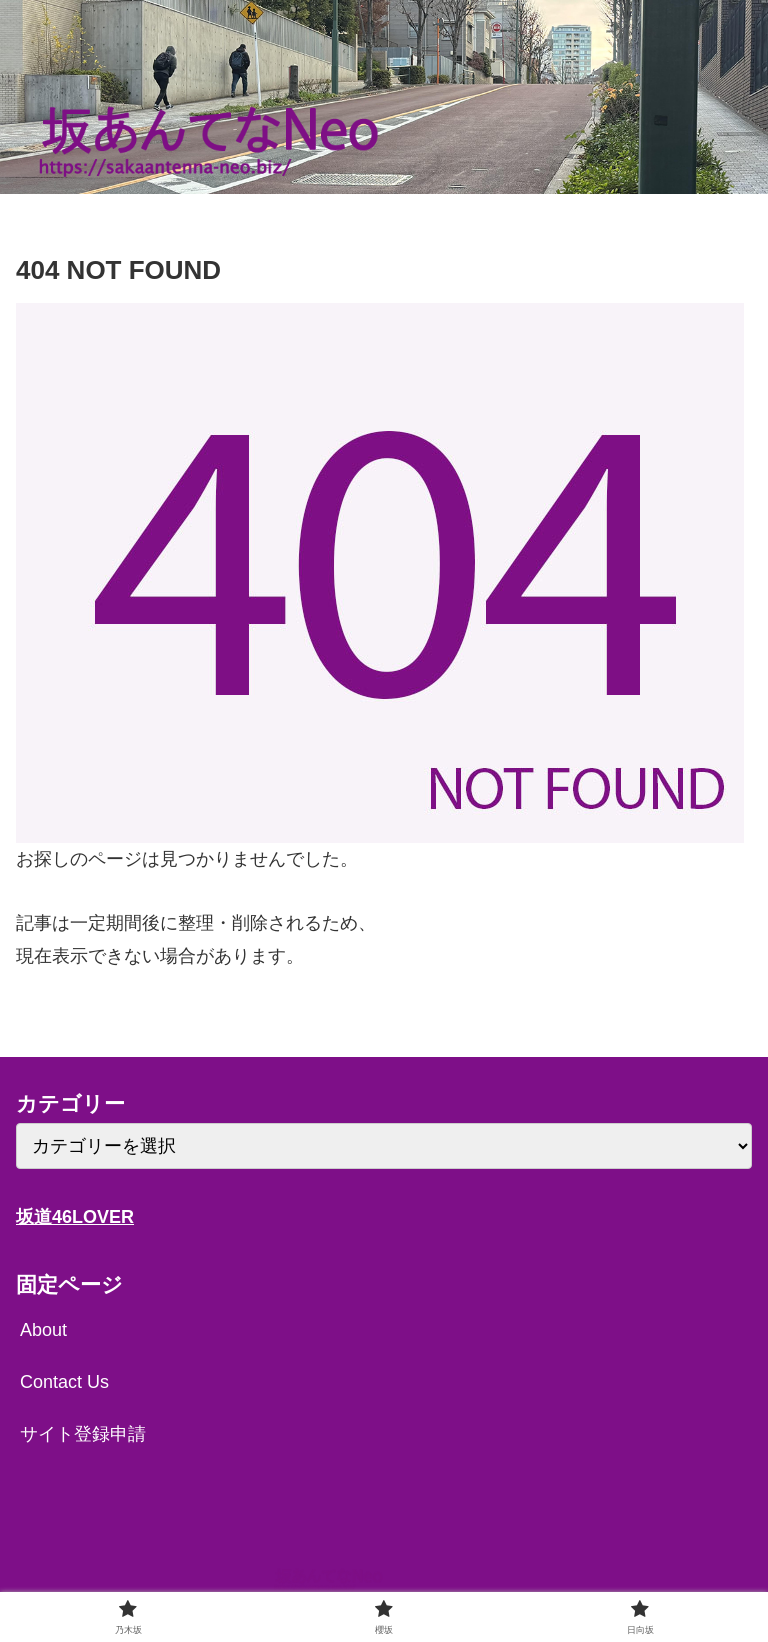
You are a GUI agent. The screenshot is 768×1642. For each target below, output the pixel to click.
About (43, 1330)
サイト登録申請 (83, 1434)
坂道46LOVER (75, 1217)
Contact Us (64, 1382)
